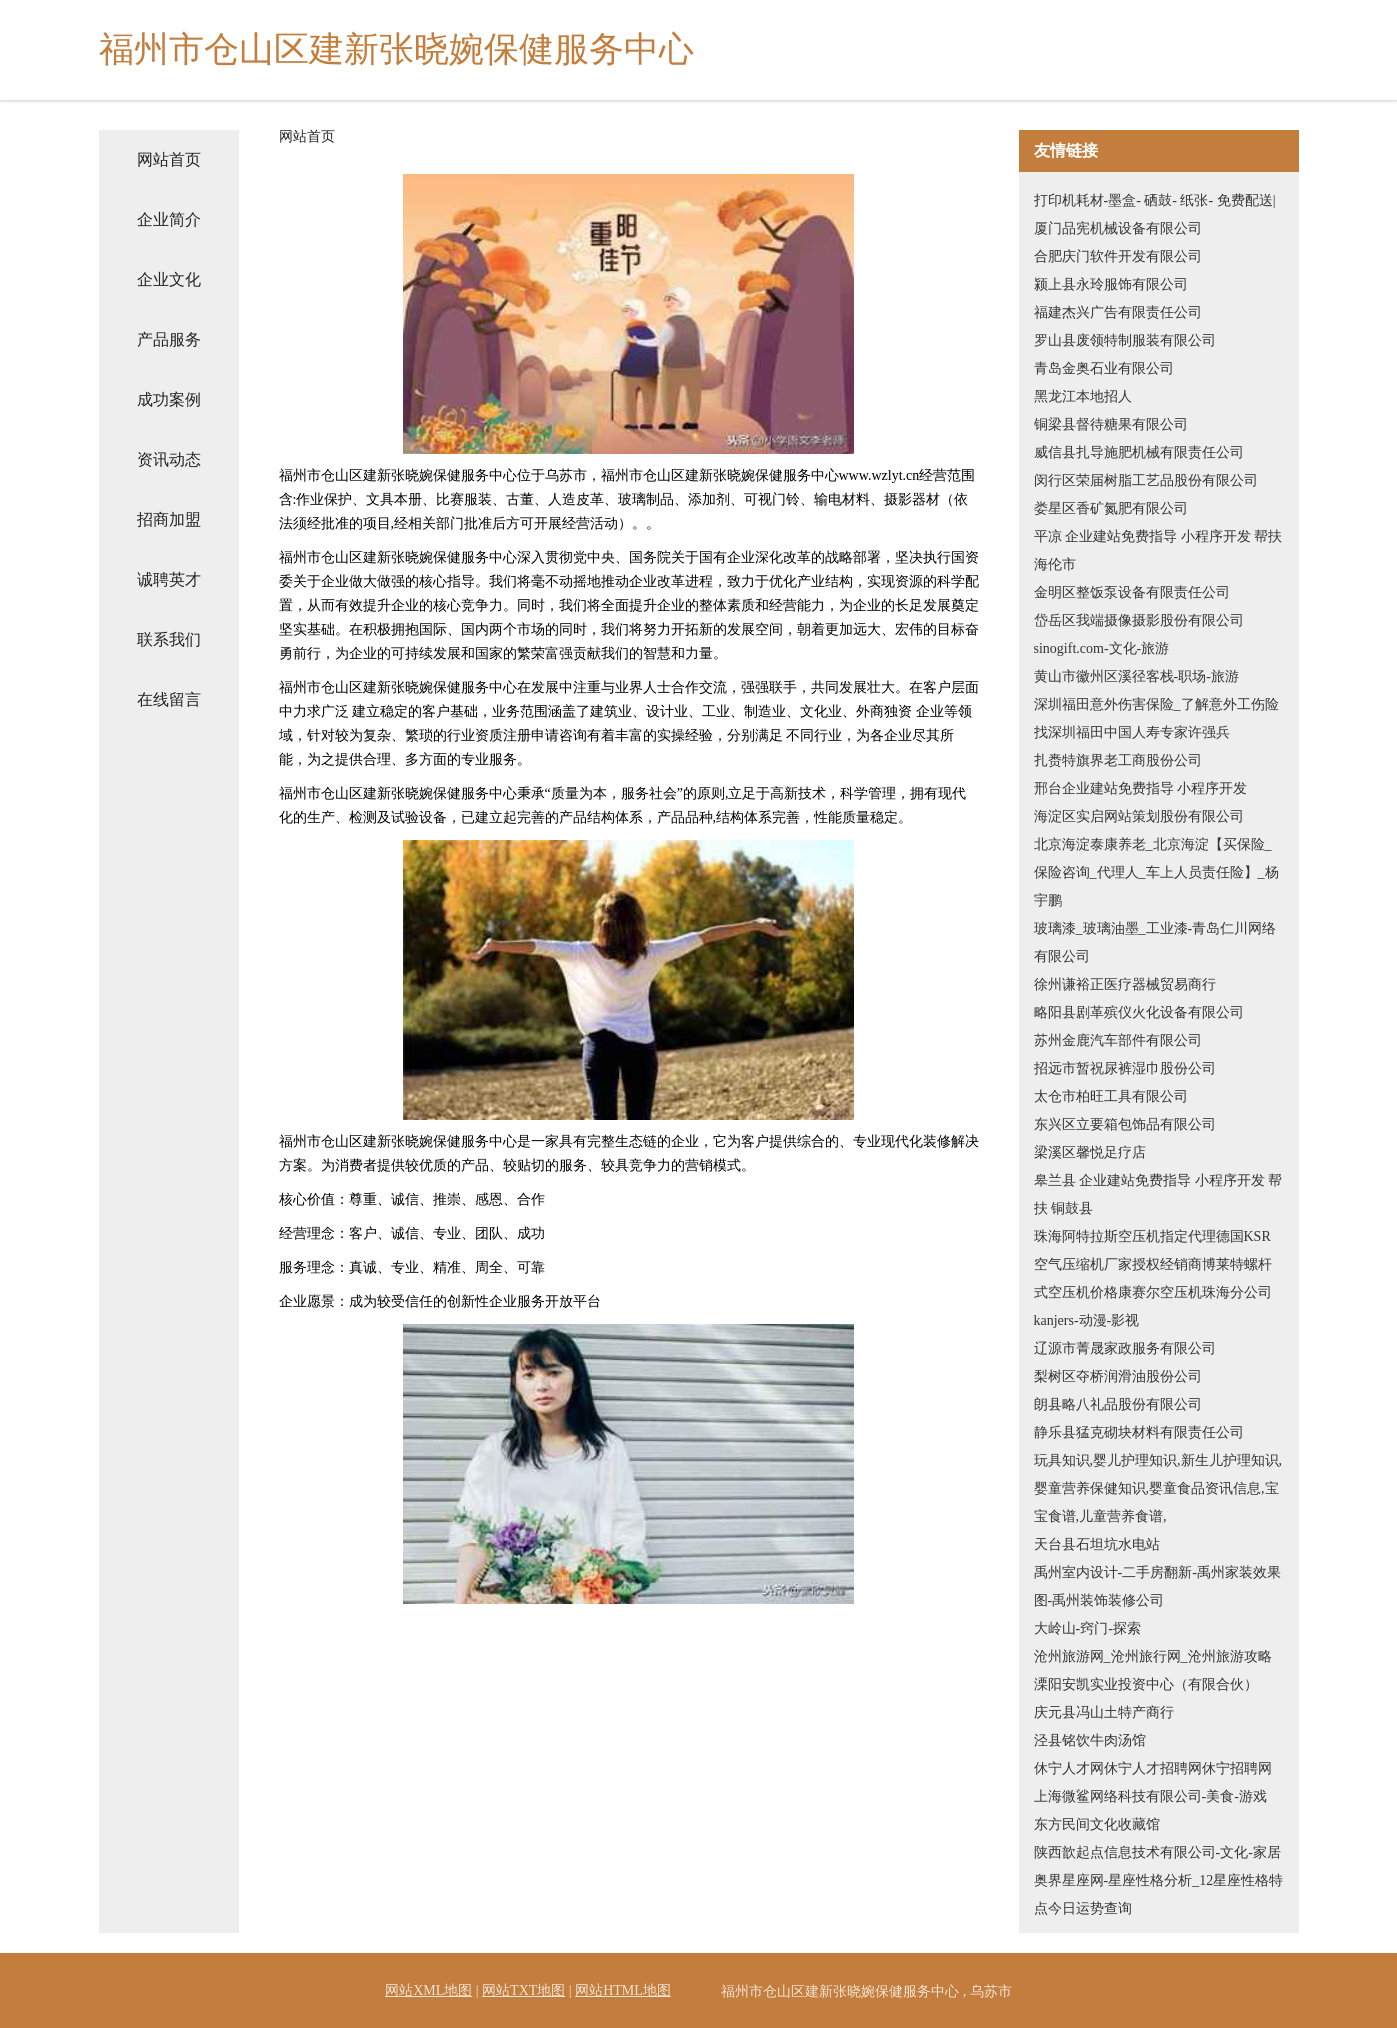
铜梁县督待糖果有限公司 (1111, 424)
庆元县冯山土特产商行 (1104, 1712)
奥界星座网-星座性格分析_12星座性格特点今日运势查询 (1159, 1894)
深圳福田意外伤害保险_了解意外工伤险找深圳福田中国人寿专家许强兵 (1156, 718)
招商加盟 (169, 519)
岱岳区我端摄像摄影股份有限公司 (1139, 620)
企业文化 (169, 279)
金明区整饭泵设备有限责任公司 (1132, 592)
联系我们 (169, 639)
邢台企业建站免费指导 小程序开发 (1141, 788)
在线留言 (169, 699)
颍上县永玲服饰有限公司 (1111, 284)
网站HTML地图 (623, 1990)
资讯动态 (169, 459)
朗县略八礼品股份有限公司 (1118, 1404)
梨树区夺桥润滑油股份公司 (1118, 1376)
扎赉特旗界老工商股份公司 (1118, 760)
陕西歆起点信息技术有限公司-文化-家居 (1157, 1852)
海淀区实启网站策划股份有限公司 (1139, 816)
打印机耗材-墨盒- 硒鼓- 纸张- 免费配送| (1155, 200)
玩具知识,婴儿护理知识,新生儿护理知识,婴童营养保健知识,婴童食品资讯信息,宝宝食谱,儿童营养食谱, (1158, 1488)
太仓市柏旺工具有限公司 (1111, 1096)
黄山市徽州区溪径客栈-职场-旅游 (1136, 676)
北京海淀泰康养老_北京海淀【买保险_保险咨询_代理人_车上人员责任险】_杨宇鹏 (1156, 872)
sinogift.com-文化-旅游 (1102, 648)
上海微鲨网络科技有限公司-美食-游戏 (1150, 1796)
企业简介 (169, 219)
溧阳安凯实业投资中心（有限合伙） (1146, 1684)
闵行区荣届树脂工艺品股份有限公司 (1146, 480)
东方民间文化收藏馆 (1097, 1824)
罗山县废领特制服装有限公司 (1125, 340)
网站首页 (169, 159)
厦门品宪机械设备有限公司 (1118, 228)
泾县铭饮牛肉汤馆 (1090, 1740)
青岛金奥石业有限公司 (1104, 368)
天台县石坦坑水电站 (1097, 1544)
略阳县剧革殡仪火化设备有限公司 (1139, 1012)
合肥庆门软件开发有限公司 (1118, 256)
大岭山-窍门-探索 (1087, 1628)
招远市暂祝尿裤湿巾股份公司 (1125, 1068)
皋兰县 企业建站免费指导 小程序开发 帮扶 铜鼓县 (1158, 1194)
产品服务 (169, 339)
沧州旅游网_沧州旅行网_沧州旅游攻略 (1153, 1656)
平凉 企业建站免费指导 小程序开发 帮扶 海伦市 (1158, 550)
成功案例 (169, 399)
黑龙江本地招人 (1083, 396)
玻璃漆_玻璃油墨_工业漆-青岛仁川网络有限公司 (1155, 942)
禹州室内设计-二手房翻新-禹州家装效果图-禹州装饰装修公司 (1157, 1586)
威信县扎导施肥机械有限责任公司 (1139, 452)
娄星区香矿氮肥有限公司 (1111, 508)
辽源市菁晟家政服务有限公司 (1125, 1348)
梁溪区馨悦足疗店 (1090, 1152)
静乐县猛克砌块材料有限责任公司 (1139, 1432)
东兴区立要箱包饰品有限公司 (1125, 1124)
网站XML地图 (428, 1990)
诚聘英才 (169, 579)
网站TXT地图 (523, 1990)
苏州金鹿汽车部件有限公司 (1118, 1040)
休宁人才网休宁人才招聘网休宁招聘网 (1153, 1768)
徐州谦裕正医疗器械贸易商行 (1125, 984)
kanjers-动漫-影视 (1087, 1320)
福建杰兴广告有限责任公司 (1118, 312)
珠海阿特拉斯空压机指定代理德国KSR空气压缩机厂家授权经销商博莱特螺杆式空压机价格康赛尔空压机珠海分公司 (1153, 1264)
